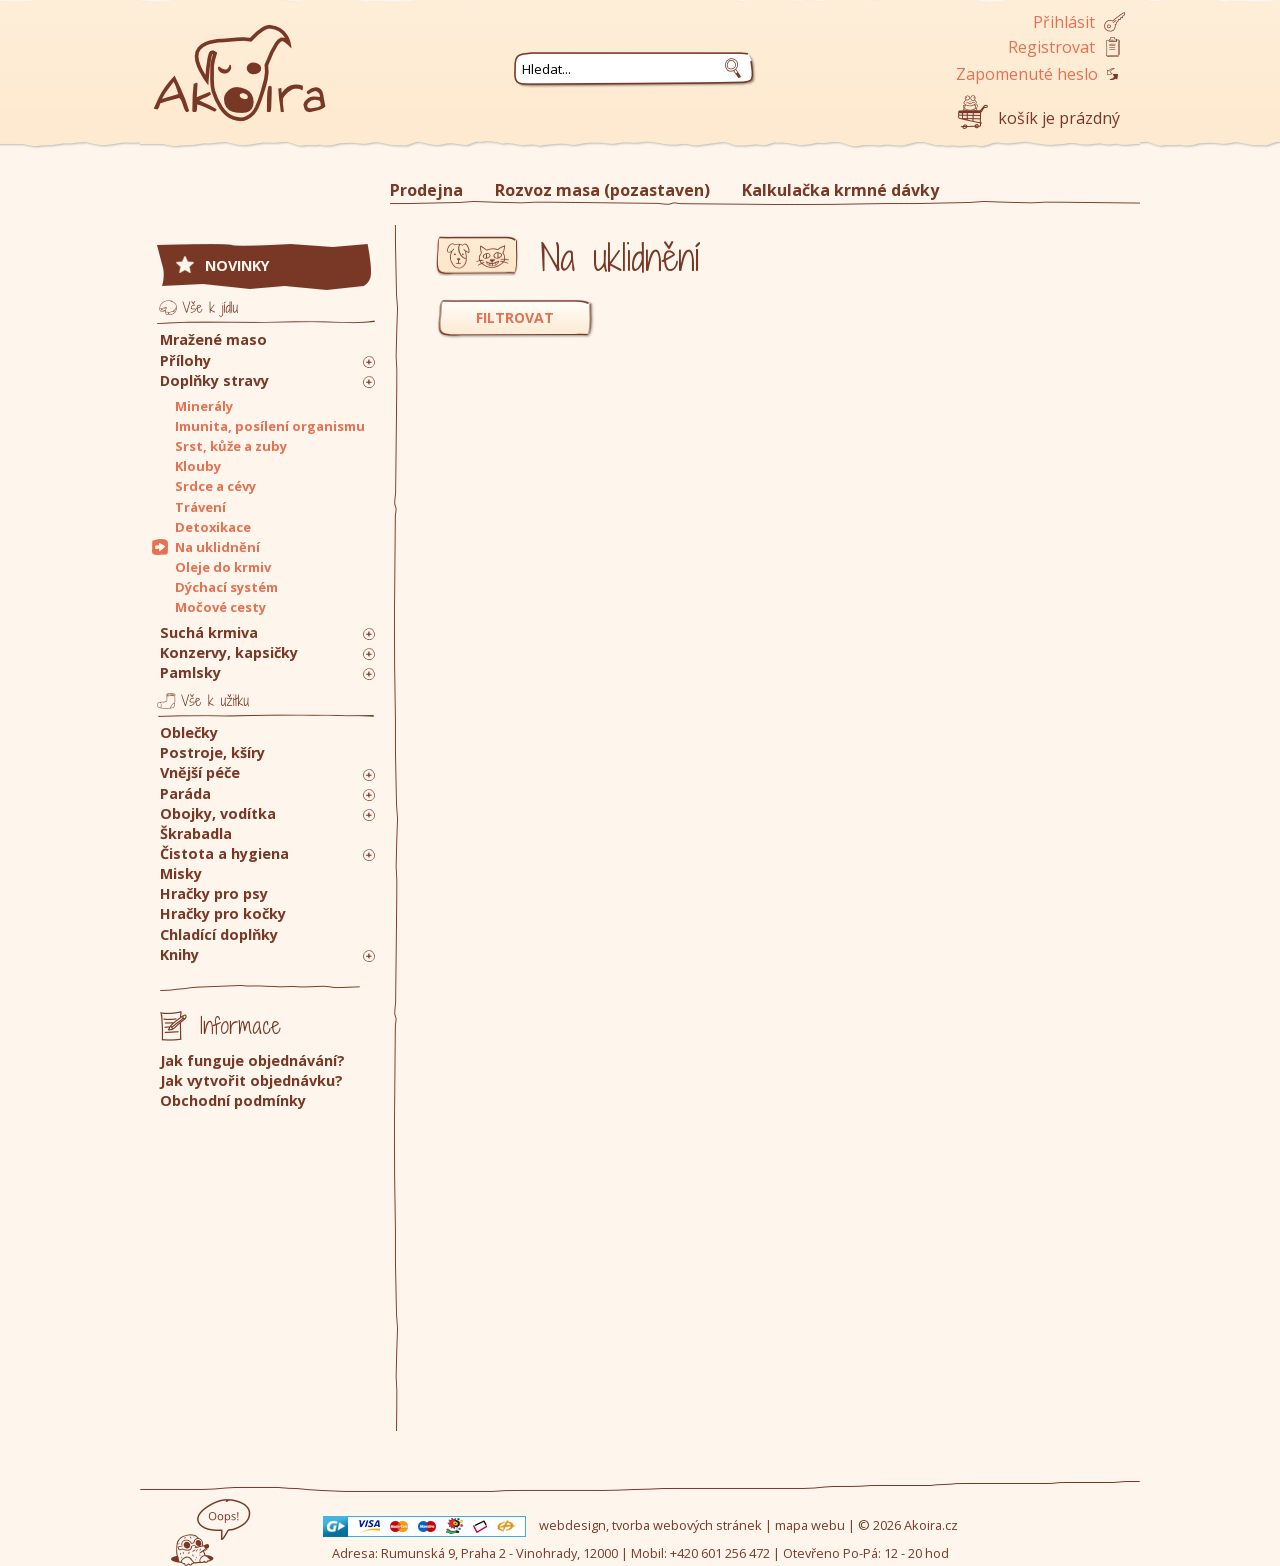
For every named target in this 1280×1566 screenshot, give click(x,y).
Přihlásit (1064, 22)
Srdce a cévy (215, 486)
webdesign (572, 1525)
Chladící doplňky (219, 934)
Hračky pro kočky (223, 913)
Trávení (200, 507)
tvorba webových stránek (687, 1525)
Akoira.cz (931, 1525)
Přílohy (185, 360)
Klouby (198, 466)
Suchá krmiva (209, 632)
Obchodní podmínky (233, 1100)
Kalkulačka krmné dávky (840, 190)
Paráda (185, 793)
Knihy (179, 954)
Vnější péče (200, 772)
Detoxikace (213, 527)
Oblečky (189, 732)
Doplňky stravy (214, 380)
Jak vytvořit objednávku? (251, 1080)
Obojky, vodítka (218, 813)
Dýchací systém (226, 587)
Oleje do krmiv (223, 567)
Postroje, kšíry (212, 752)
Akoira (240, 62)
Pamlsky (190, 672)
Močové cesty (220, 607)
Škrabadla (196, 833)
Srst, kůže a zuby (231, 446)
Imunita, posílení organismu (270, 426)
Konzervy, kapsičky (229, 652)
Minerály (204, 406)
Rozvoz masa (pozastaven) (602, 190)
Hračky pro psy (214, 893)
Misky (181, 873)
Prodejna (426, 190)
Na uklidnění (217, 547)
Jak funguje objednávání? (252, 1060)
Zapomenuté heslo (1027, 74)
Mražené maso (213, 339)
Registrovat (1051, 47)
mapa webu (810, 1525)
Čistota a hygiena (224, 853)
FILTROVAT (515, 317)
